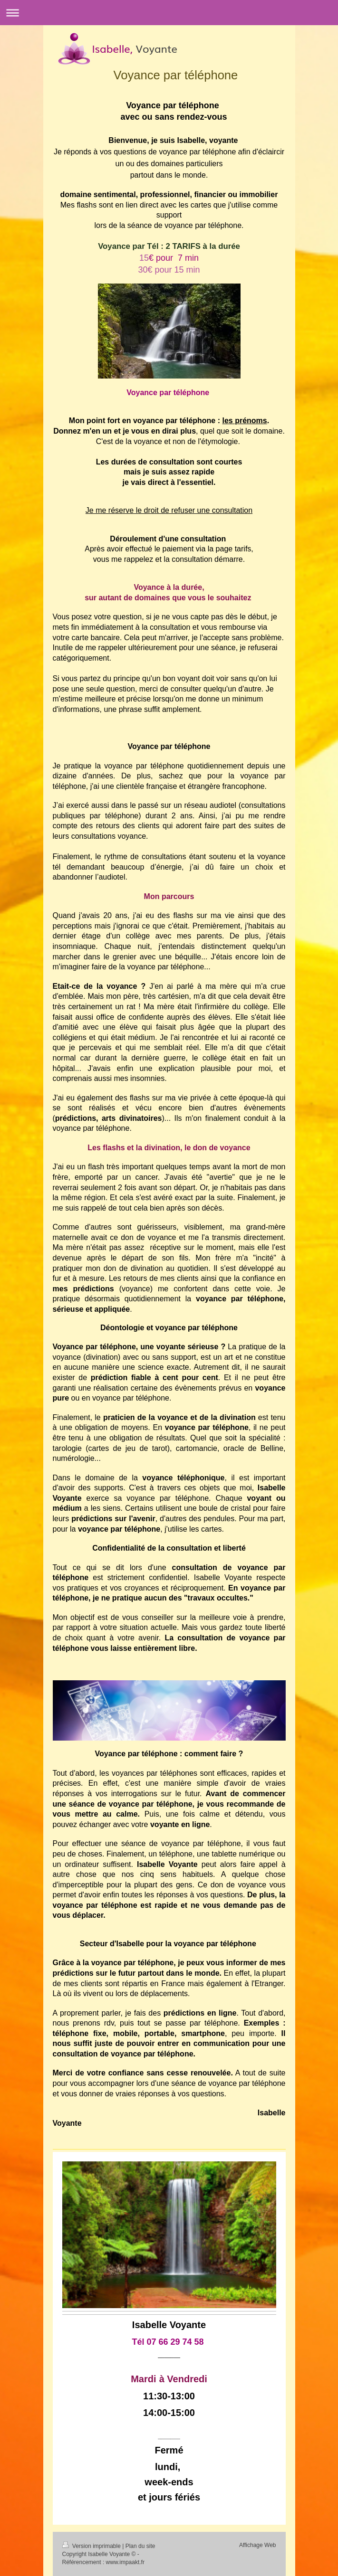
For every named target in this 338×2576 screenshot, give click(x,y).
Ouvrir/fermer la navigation (169, 12)
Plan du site (140, 2546)
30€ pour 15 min (169, 270)
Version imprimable (92, 2546)
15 (168, 258)
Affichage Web (257, 2545)
